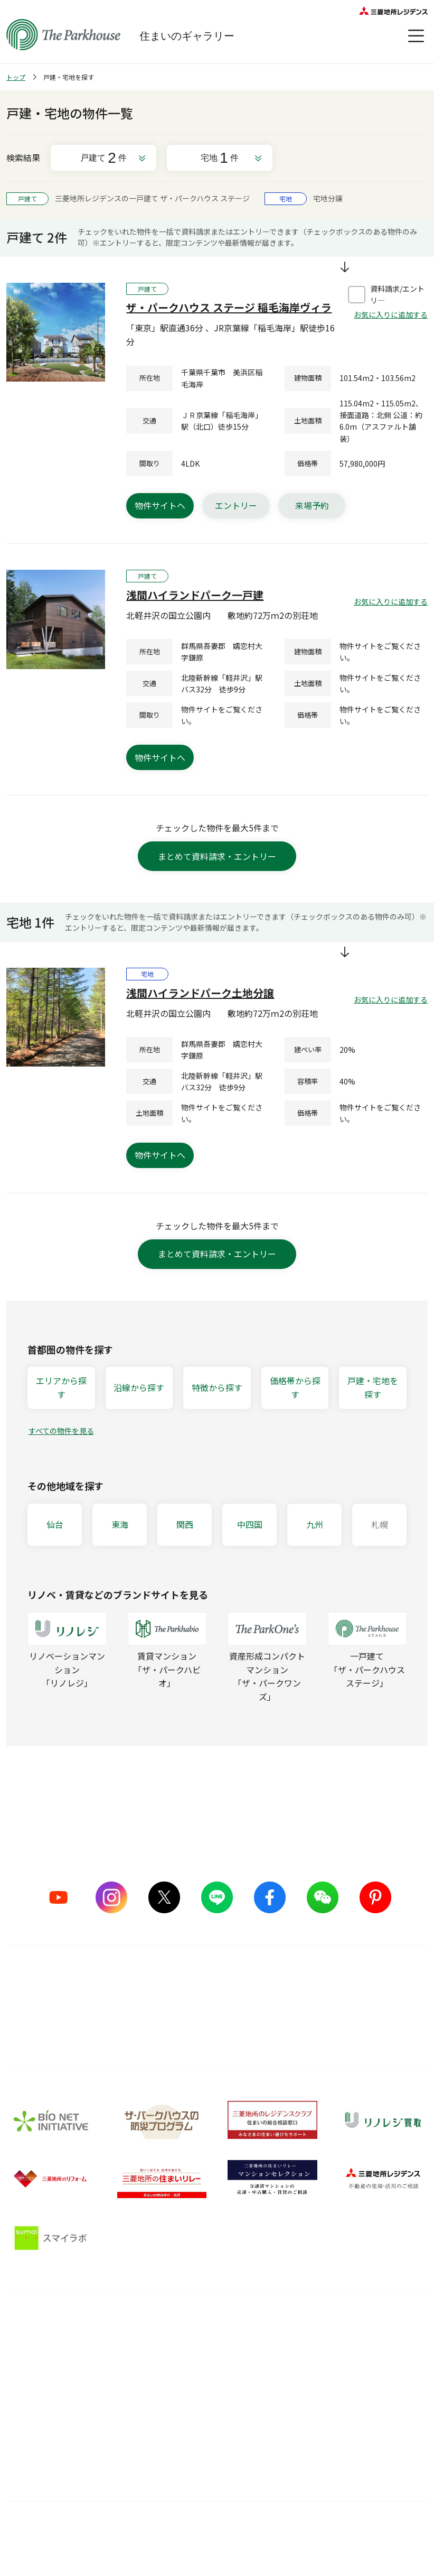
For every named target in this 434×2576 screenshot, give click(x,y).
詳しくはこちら (217, 2022)
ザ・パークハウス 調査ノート (304, 2409)
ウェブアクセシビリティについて (261, 2535)
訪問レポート (289, 2384)
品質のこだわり (131, 2321)
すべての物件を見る (61, 1430)
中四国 (249, 1524)
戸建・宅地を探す (372, 1387)
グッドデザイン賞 (127, 2384)
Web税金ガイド (292, 2465)
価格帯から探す (295, 1387)
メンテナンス (197, 2395)
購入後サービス (209, 2321)
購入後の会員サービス (212, 2344)
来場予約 (312, 505)
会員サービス (386, 2369)
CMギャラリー (30, 2395)
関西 (184, 1524)
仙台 (54, 1524)
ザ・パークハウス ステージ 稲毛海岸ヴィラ (229, 307)
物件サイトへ (160, 505)
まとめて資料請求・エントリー (217, 856)
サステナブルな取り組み (131, 2409)
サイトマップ (75, 2536)
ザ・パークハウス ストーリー (44, 2369)
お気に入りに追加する (391, 314)
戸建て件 (103, 158)
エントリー (236, 505)
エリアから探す (61, 1387)
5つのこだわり (122, 2344)
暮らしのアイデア (296, 2344)
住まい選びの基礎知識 (304, 2364)
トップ (15, 76)
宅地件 (220, 158)
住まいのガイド (300, 2321)
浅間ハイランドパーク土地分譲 (200, 992)
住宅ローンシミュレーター (303, 2440)
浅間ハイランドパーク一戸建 (194, 595)
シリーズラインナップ (43, 2344)
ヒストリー (25, 2415)
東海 (119, 1524)
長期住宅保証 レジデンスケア (213, 2369)
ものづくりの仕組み (131, 2364)
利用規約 (170, 2536)
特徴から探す (217, 1387)
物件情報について (359, 2536)
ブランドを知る (40, 2321)
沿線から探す (139, 1387)
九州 (314, 1524)
